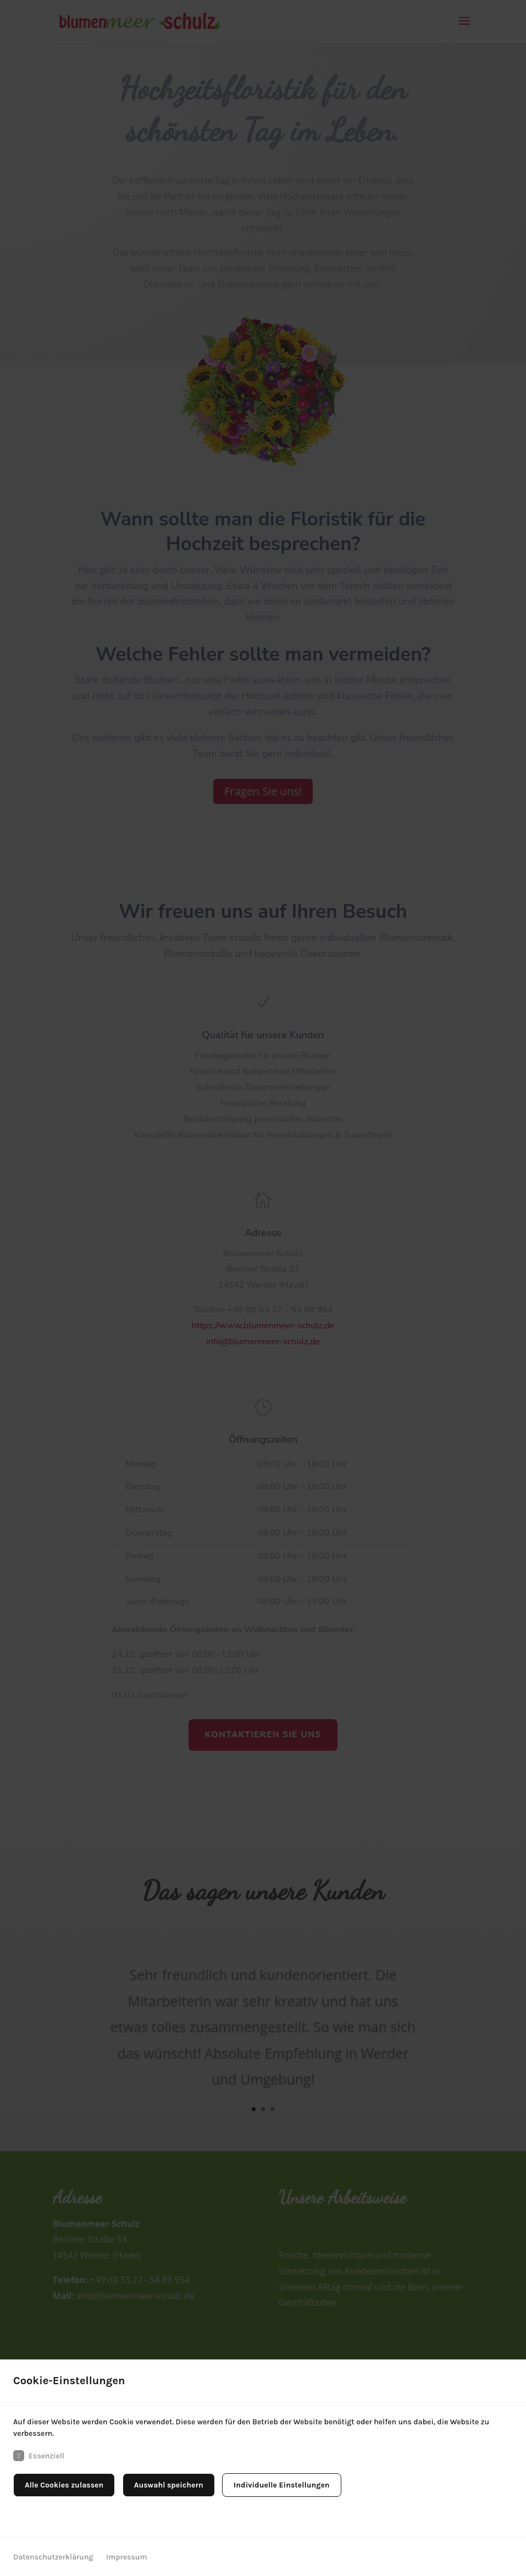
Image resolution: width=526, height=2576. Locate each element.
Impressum (126, 2557)
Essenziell (38, 2455)
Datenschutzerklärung (53, 2557)
